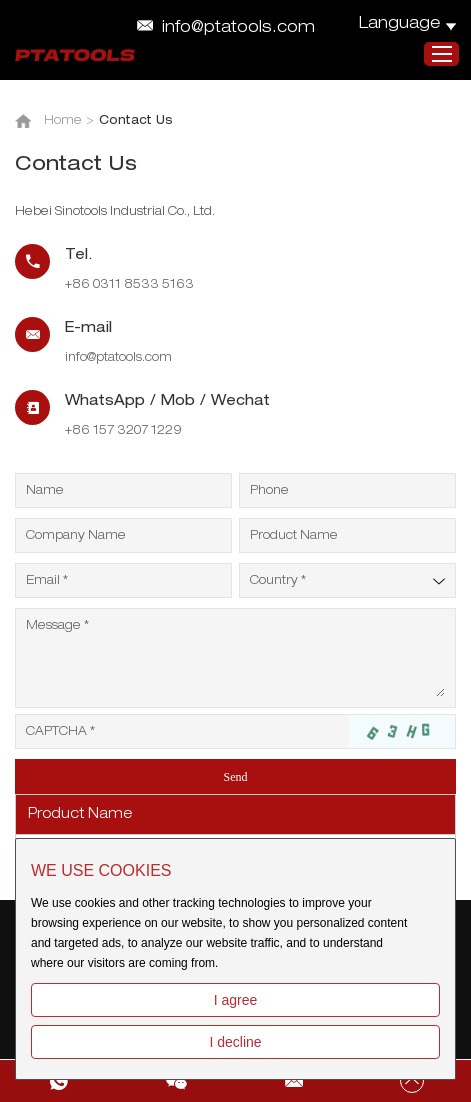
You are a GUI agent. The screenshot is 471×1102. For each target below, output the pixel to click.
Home (63, 121)
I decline (235, 1042)
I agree (236, 1000)
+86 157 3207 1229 (123, 431)
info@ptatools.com (238, 29)
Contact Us (136, 121)
